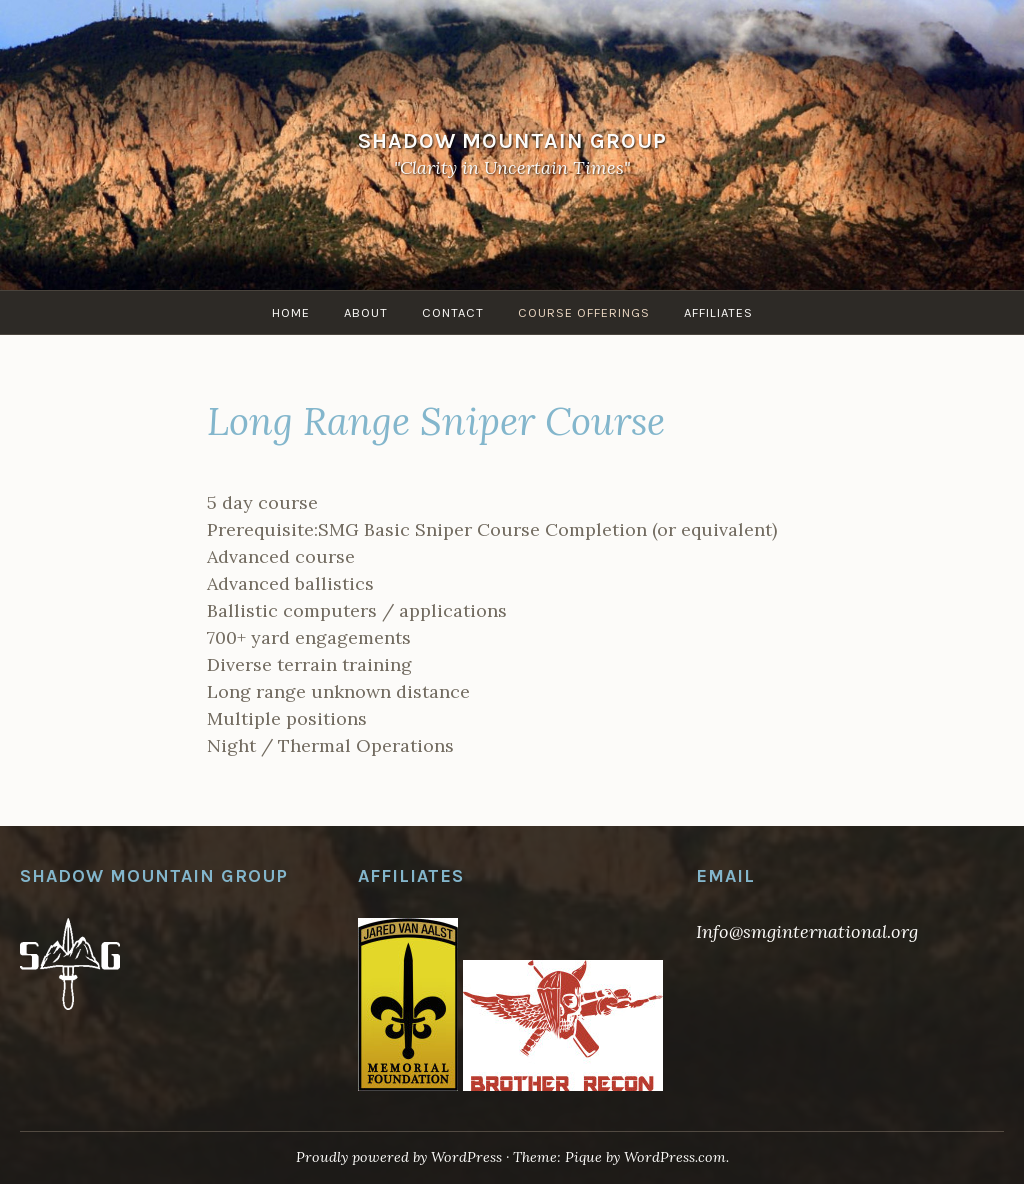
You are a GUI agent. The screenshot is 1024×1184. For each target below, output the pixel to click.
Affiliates (718, 312)
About (366, 312)
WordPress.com (675, 1157)
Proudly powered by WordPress (399, 1157)
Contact (453, 312)
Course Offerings (584, 312)
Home (291, 312)
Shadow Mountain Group (512, 140)
